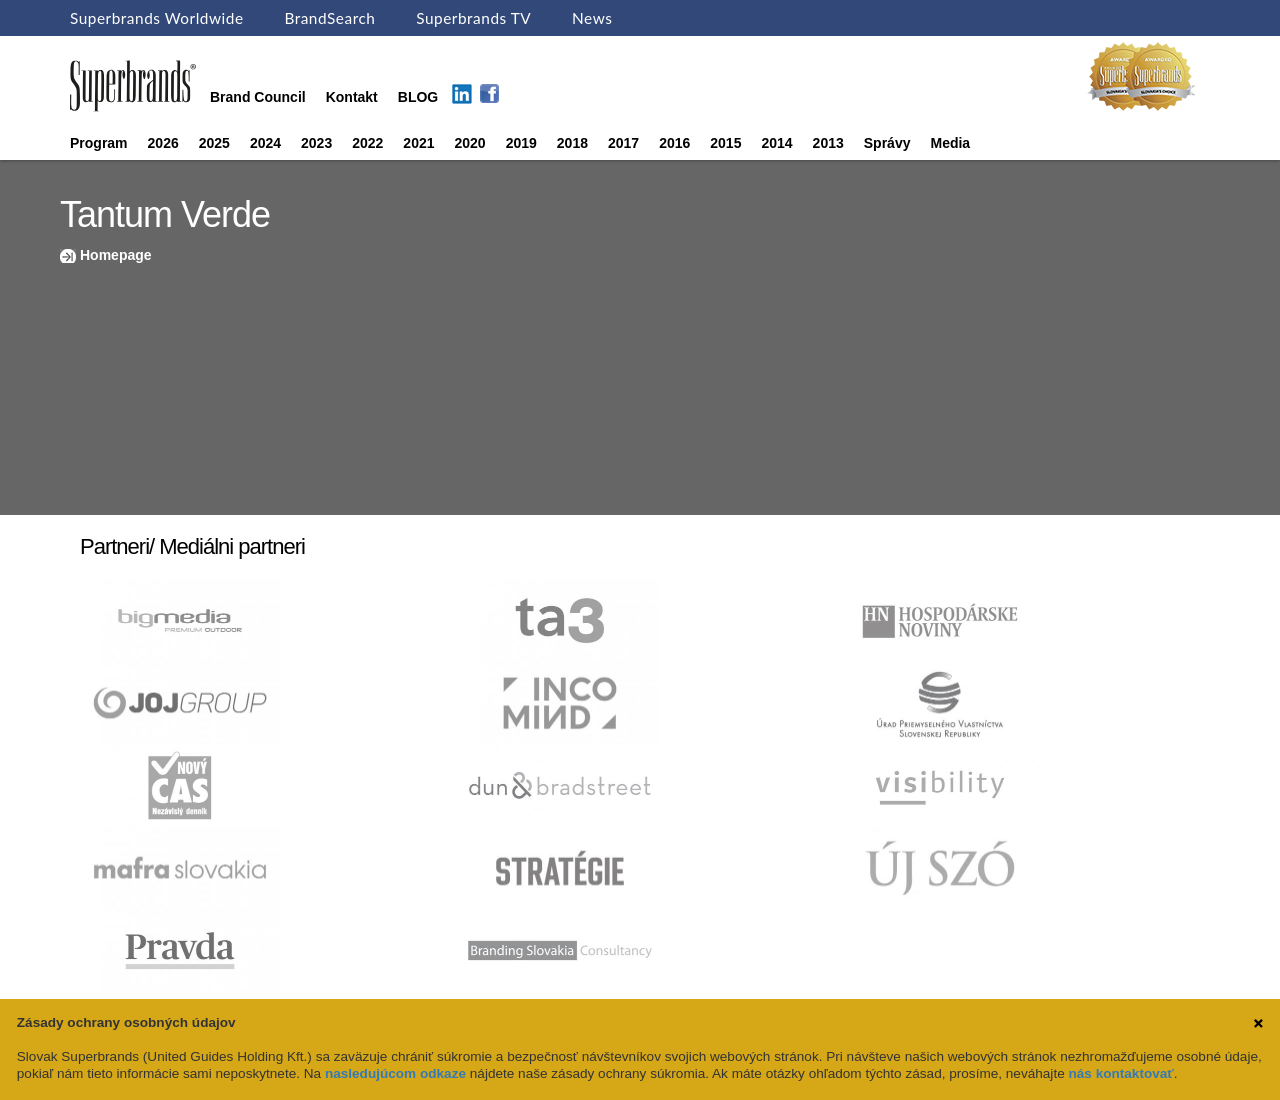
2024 (265, 143)
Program (99, 143)
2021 (418, 143)
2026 (163, 143)
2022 (367, 143)
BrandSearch (329, 18)
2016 (674, 143)
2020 (470, 143)
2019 (521, 143)
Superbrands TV (473, 18)
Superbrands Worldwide (157, 18)
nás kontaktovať (1120, 1073)
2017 (623, 143)
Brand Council (258, 97)
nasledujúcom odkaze (395, 1073)
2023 (316, 143)
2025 (214, 143)
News (592, 18)
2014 (776, 143)
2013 (828, 143)
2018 (572, 143)
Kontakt (352, 97)
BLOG (418, 97)
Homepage (116, 255)
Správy (887, 143)
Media (950, 143)
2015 (725, 143)
